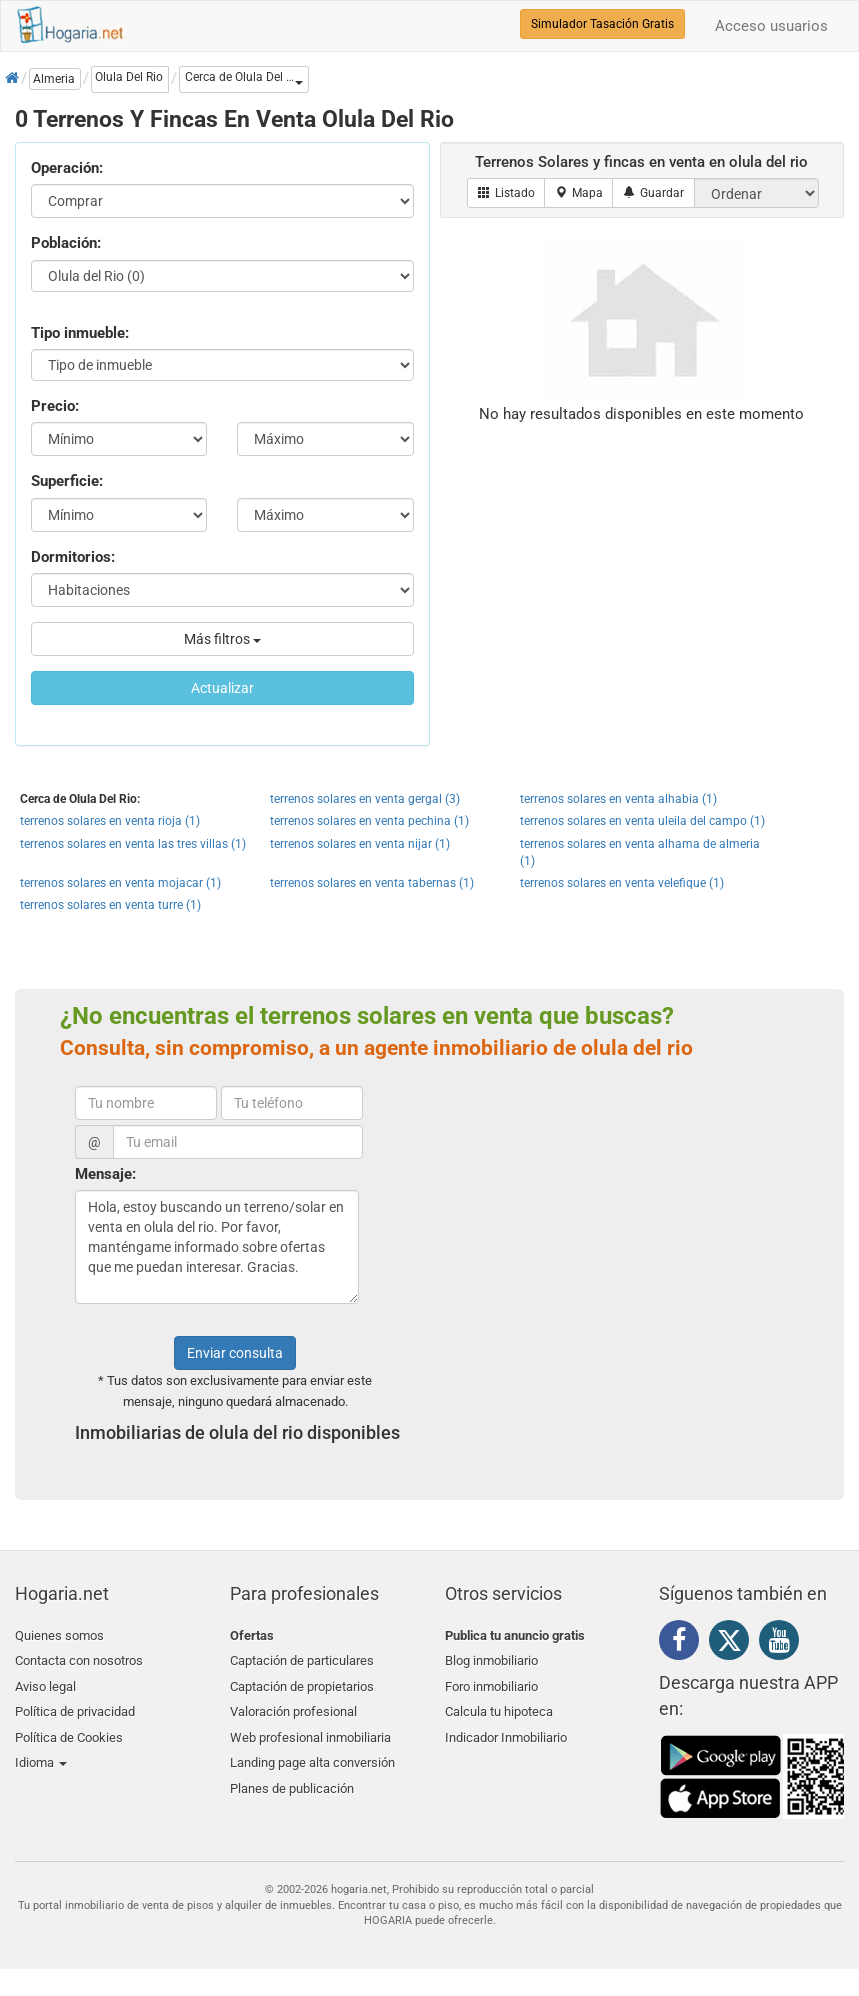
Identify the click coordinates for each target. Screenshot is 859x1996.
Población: (66, 243)
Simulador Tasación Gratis (602, 24)
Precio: (55, 406)
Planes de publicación (292, 1776)
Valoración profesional (293, 1706)
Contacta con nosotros (79, 1659)
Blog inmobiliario (491, 1659)
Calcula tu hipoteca (499, 1706)
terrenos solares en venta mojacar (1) (120, 883)
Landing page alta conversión (312, 1753)
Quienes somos (59, 1635)
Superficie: (67, 481)
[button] (244, 79)
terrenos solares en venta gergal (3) (365, 799)
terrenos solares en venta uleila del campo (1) (642, 821)
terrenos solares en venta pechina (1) (369, 821)
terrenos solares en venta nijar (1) (360, 844)
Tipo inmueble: (80, 333)
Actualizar (222, 688)
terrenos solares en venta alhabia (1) (618, 799)
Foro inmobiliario (491, 1682)
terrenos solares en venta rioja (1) (110, 821)
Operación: (67, 168)
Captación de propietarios (302, 1682)
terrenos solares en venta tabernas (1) (372, 883)
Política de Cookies (69, 1729)
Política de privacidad (75, 1706)
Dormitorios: (73, 557)
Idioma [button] (41, 1753)
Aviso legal (45, 1682)
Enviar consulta (235, 1353)
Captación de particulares (302, 1659)
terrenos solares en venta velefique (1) (622, 883)
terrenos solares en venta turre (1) (110, 905)
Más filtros (222, 639)
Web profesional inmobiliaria (310, 1729)
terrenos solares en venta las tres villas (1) (133, 844)
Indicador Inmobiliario (506, 1729)
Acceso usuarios (771, 26)
